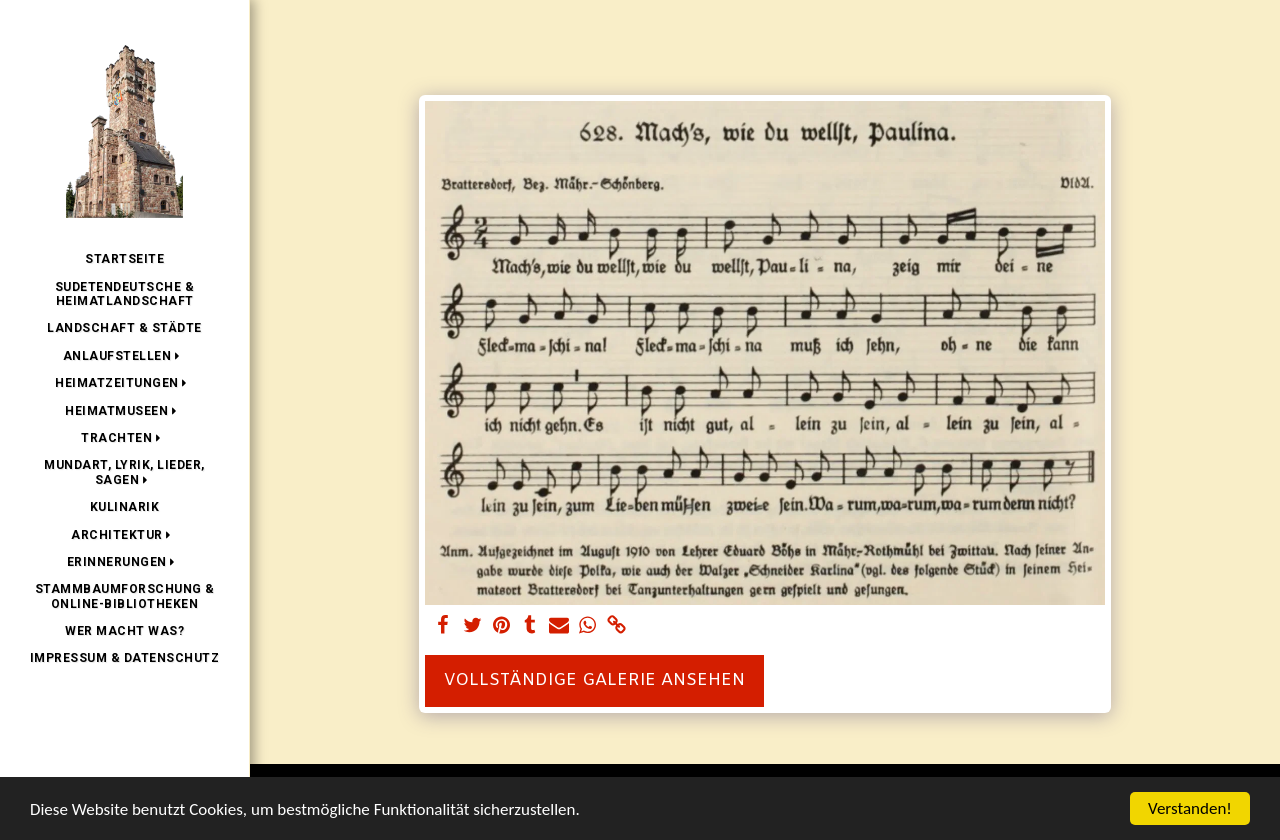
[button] (125, 356)
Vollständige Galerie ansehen (594, 681)
